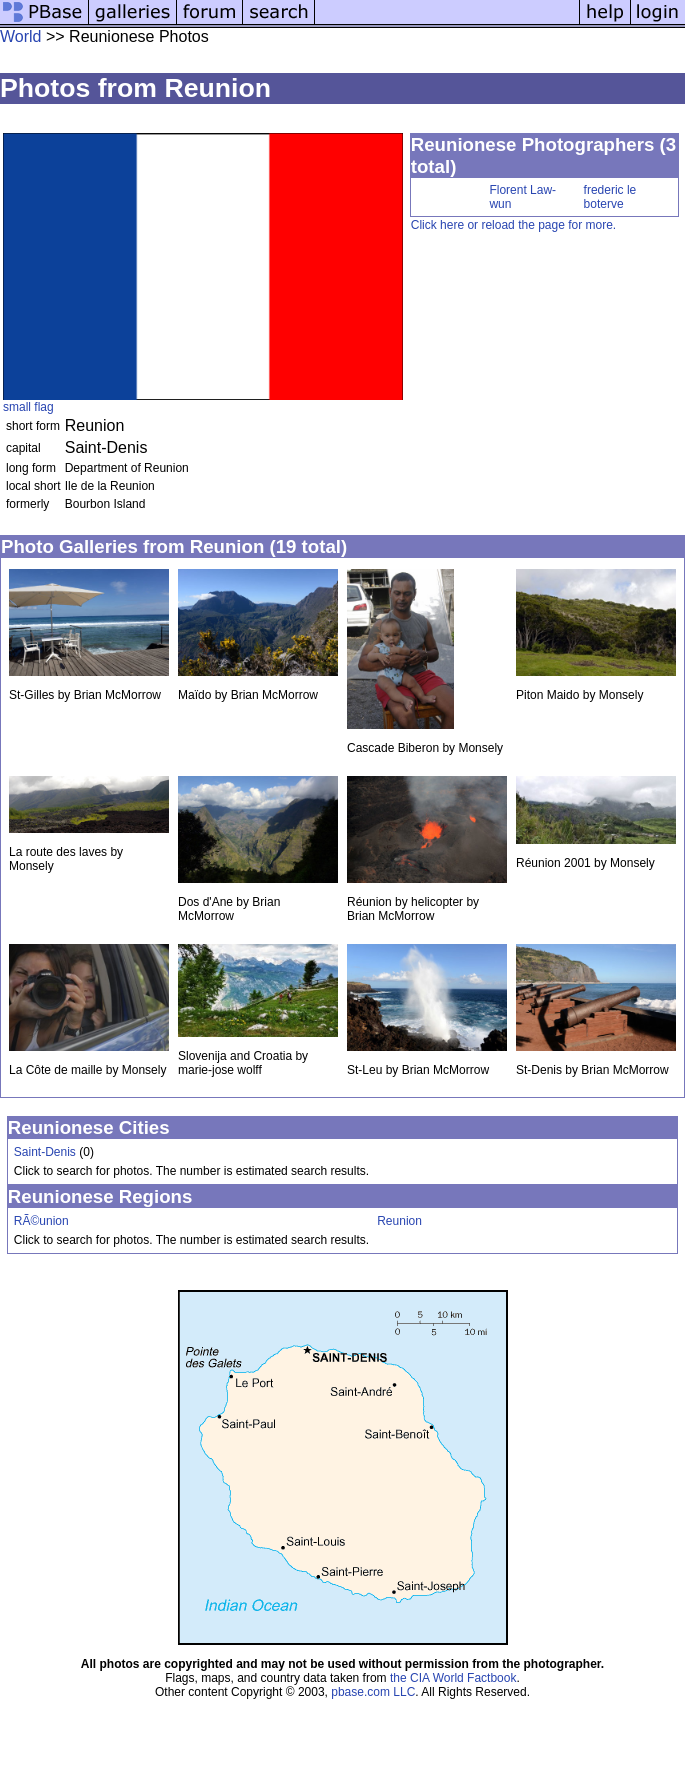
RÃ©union (41, 1221)
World (21, 36)
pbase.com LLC (373, 1692)
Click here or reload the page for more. (513, 225)
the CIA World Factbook (453, 1678)
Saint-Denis (45, 1152)
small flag (28, 407)
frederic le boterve (610, 197)
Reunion (399, 1221)
